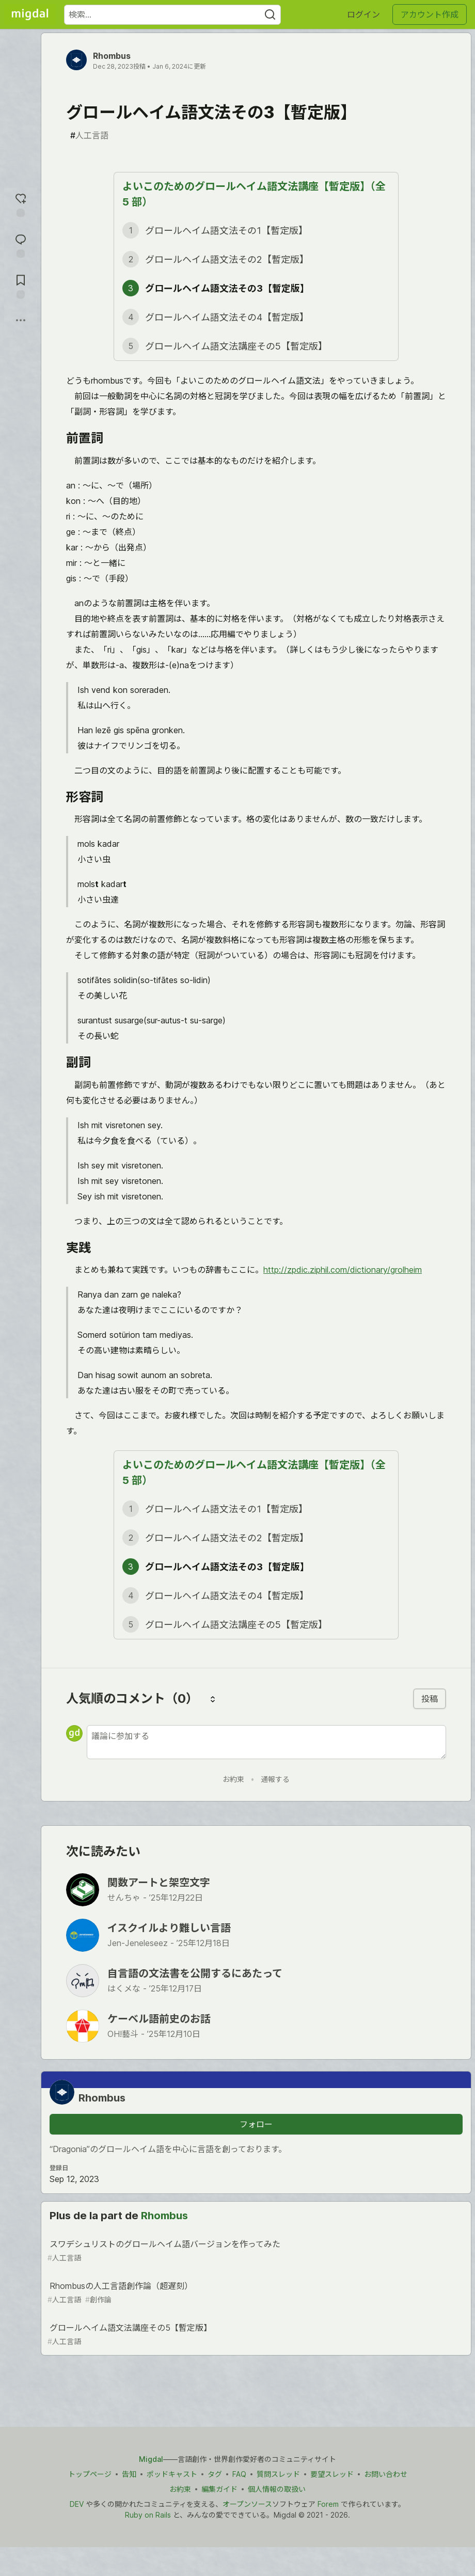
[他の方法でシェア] (20, 320)
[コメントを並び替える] (212, 1699)
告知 (129, 2474)
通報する (275, 1779)
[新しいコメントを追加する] (266, 1742)
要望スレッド (332, 2474)
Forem (328, 2504)
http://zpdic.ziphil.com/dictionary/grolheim (342, 1270)
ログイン (363, 14)
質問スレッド (278, 2474)
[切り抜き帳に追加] (20, 285)
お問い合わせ (385, 2474)
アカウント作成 (429, 14)
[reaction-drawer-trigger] (20, 203)
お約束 (233, 1779)
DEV (77, 2504)
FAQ (239, 2474)
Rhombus (112, 56)
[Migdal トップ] (30, 14)
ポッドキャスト (172, 2474)
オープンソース (247, 2504)
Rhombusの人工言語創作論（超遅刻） (255, 2293)
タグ (215, 2474)
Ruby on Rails (148, 2514)
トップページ (90, 2474)
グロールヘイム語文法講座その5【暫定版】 (255, 2334)
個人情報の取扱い (277, 2489)
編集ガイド (219, 2489)
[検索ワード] (172, 15)
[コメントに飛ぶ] (20, 244)
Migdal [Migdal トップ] (151, 2459)
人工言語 (89, 135)
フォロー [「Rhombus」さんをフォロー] (256, 2124)
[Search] (270, 14)
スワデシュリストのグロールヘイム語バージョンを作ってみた (255, 2251)
